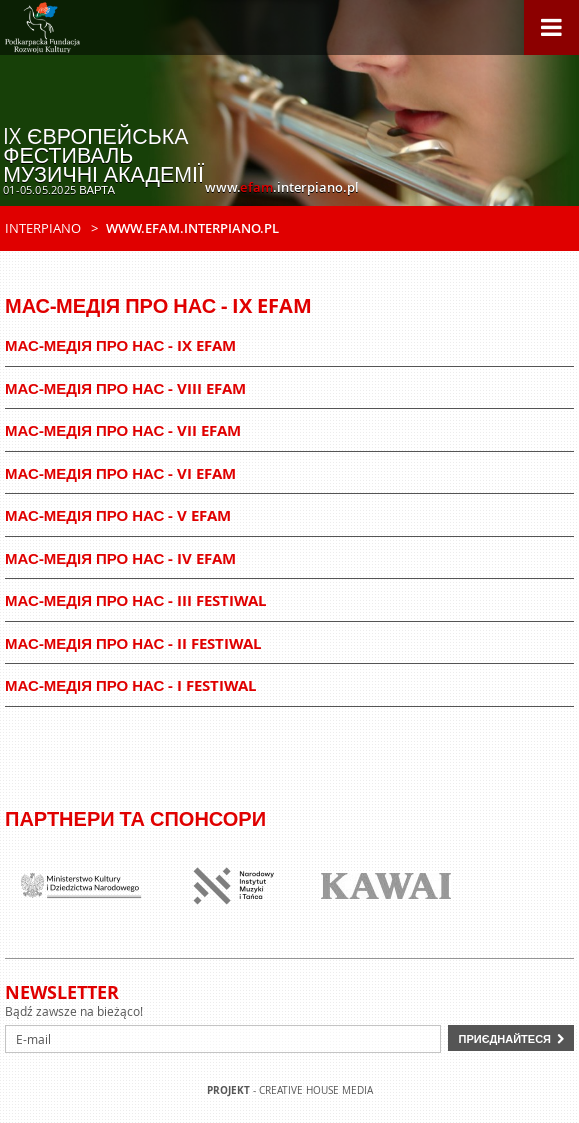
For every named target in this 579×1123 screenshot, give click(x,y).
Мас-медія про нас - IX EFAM (120, 345)
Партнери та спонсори (135, 818)
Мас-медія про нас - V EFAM (118, 515)
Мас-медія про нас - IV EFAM (120, 558)
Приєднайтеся (504, 1038)
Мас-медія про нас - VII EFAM (123, 430)
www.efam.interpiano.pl (192, 228)
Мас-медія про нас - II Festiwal (133, 643)
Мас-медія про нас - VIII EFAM (125, 388)
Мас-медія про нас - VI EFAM (120, 473)
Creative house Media (316, 1090)
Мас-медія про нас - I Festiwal (130, 685)
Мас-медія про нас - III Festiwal (135, 600)
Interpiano (43, 228)
